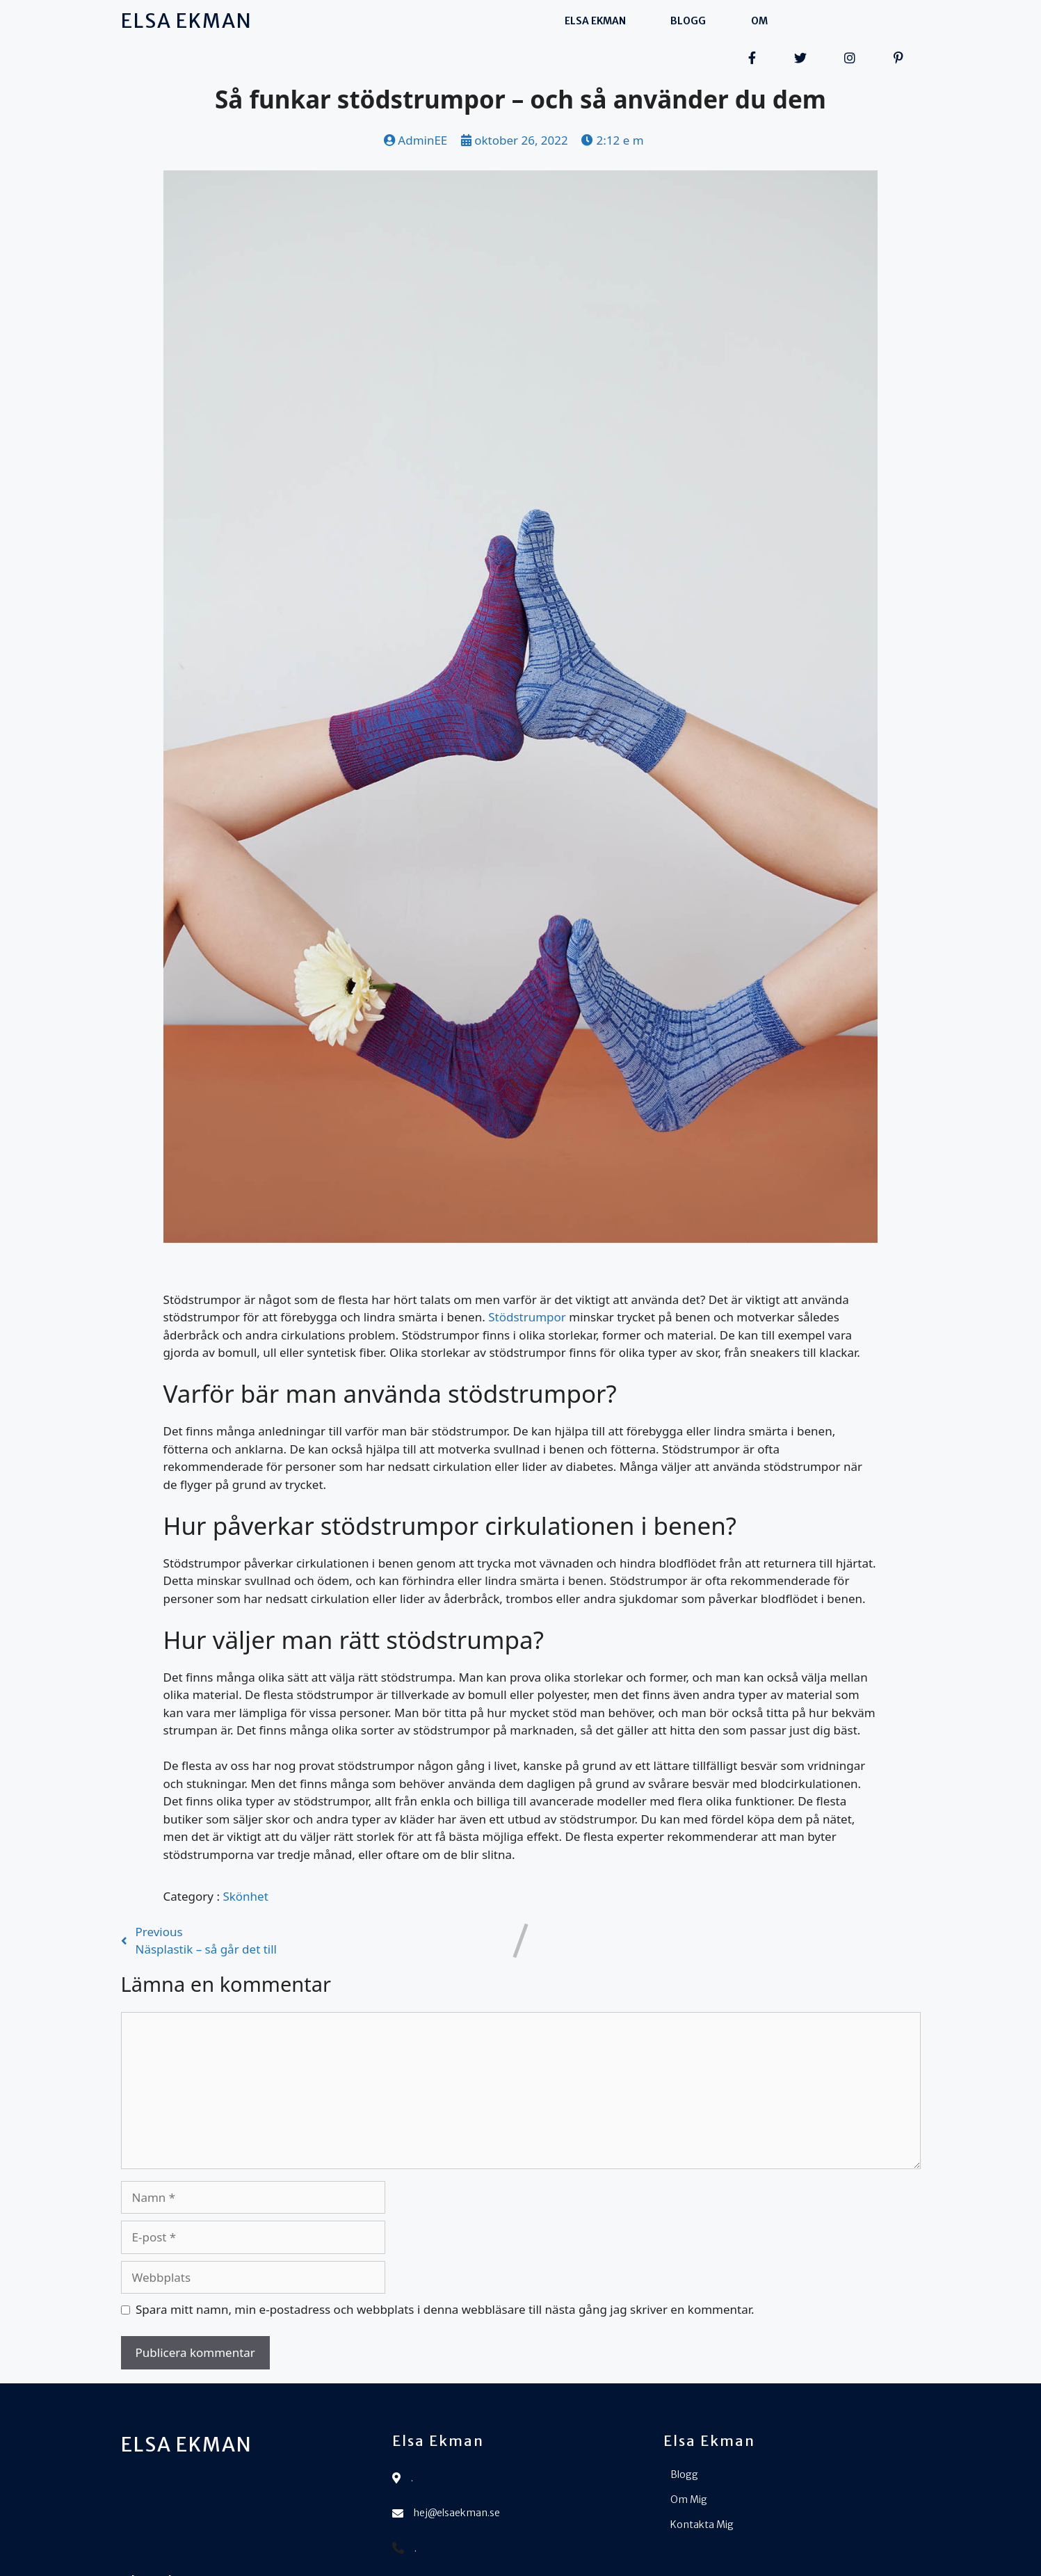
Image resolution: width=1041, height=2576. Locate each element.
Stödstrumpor (527, 1286)
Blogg (502, 21)
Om (573, 21)
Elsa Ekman (408, 21)
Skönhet (245, 1865)
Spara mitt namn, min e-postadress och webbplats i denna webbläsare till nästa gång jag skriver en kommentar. (445, 2279)
